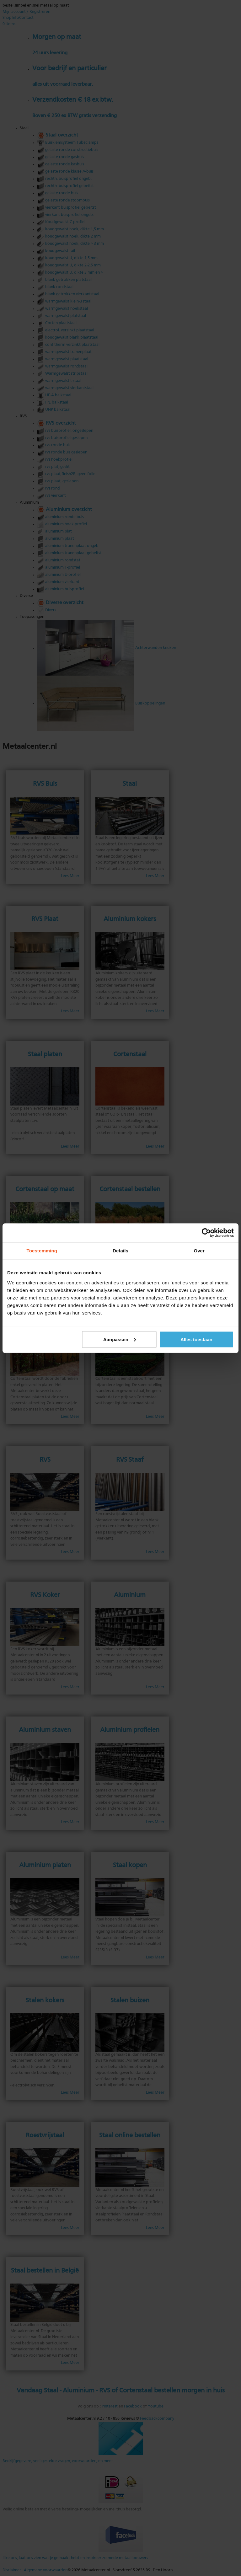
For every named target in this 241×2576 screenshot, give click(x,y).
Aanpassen (119, 1339)
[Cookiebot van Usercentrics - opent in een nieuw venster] (206, 1232)
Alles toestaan (196, 1339)
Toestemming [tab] (42, 1250)
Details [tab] (120, 1250)
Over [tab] (199, 1250)
